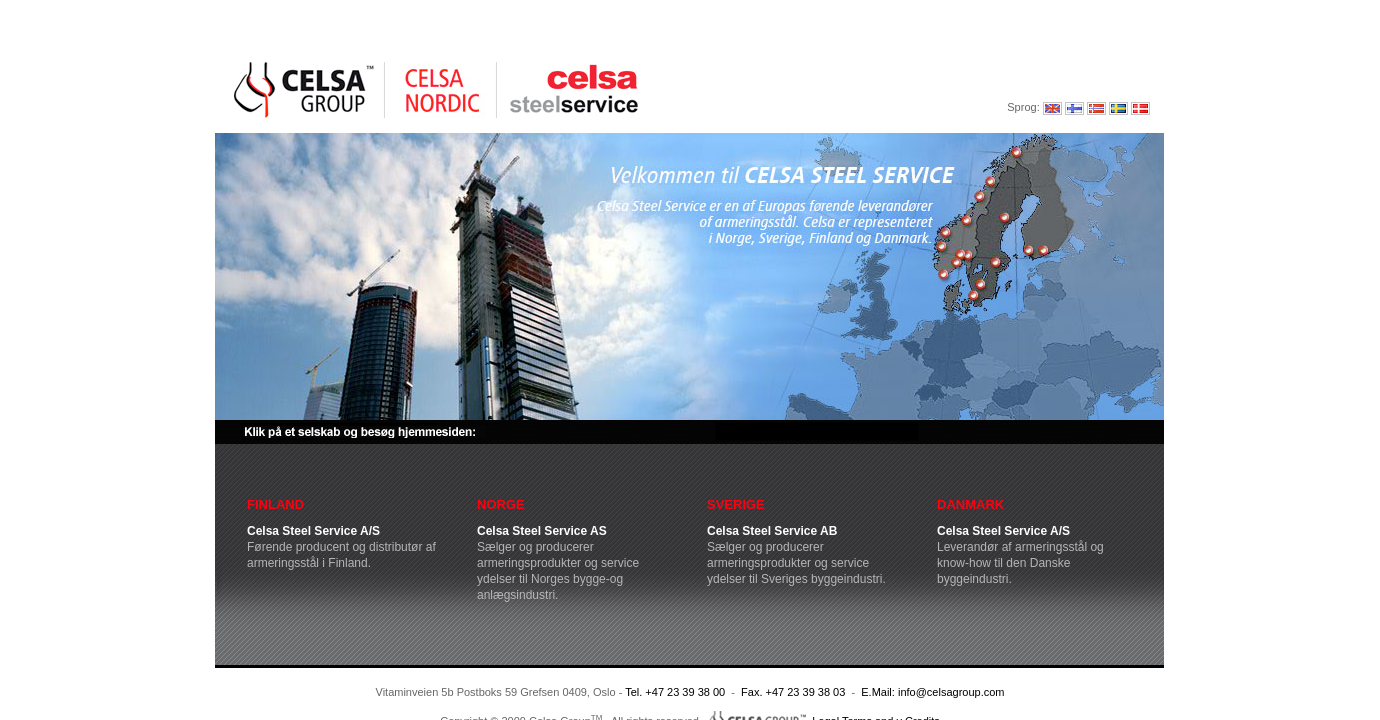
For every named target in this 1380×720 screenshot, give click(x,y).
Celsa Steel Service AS (542, 531)
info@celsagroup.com (951, 692)
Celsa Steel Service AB (772, 531)
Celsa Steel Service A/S (313, 531)
